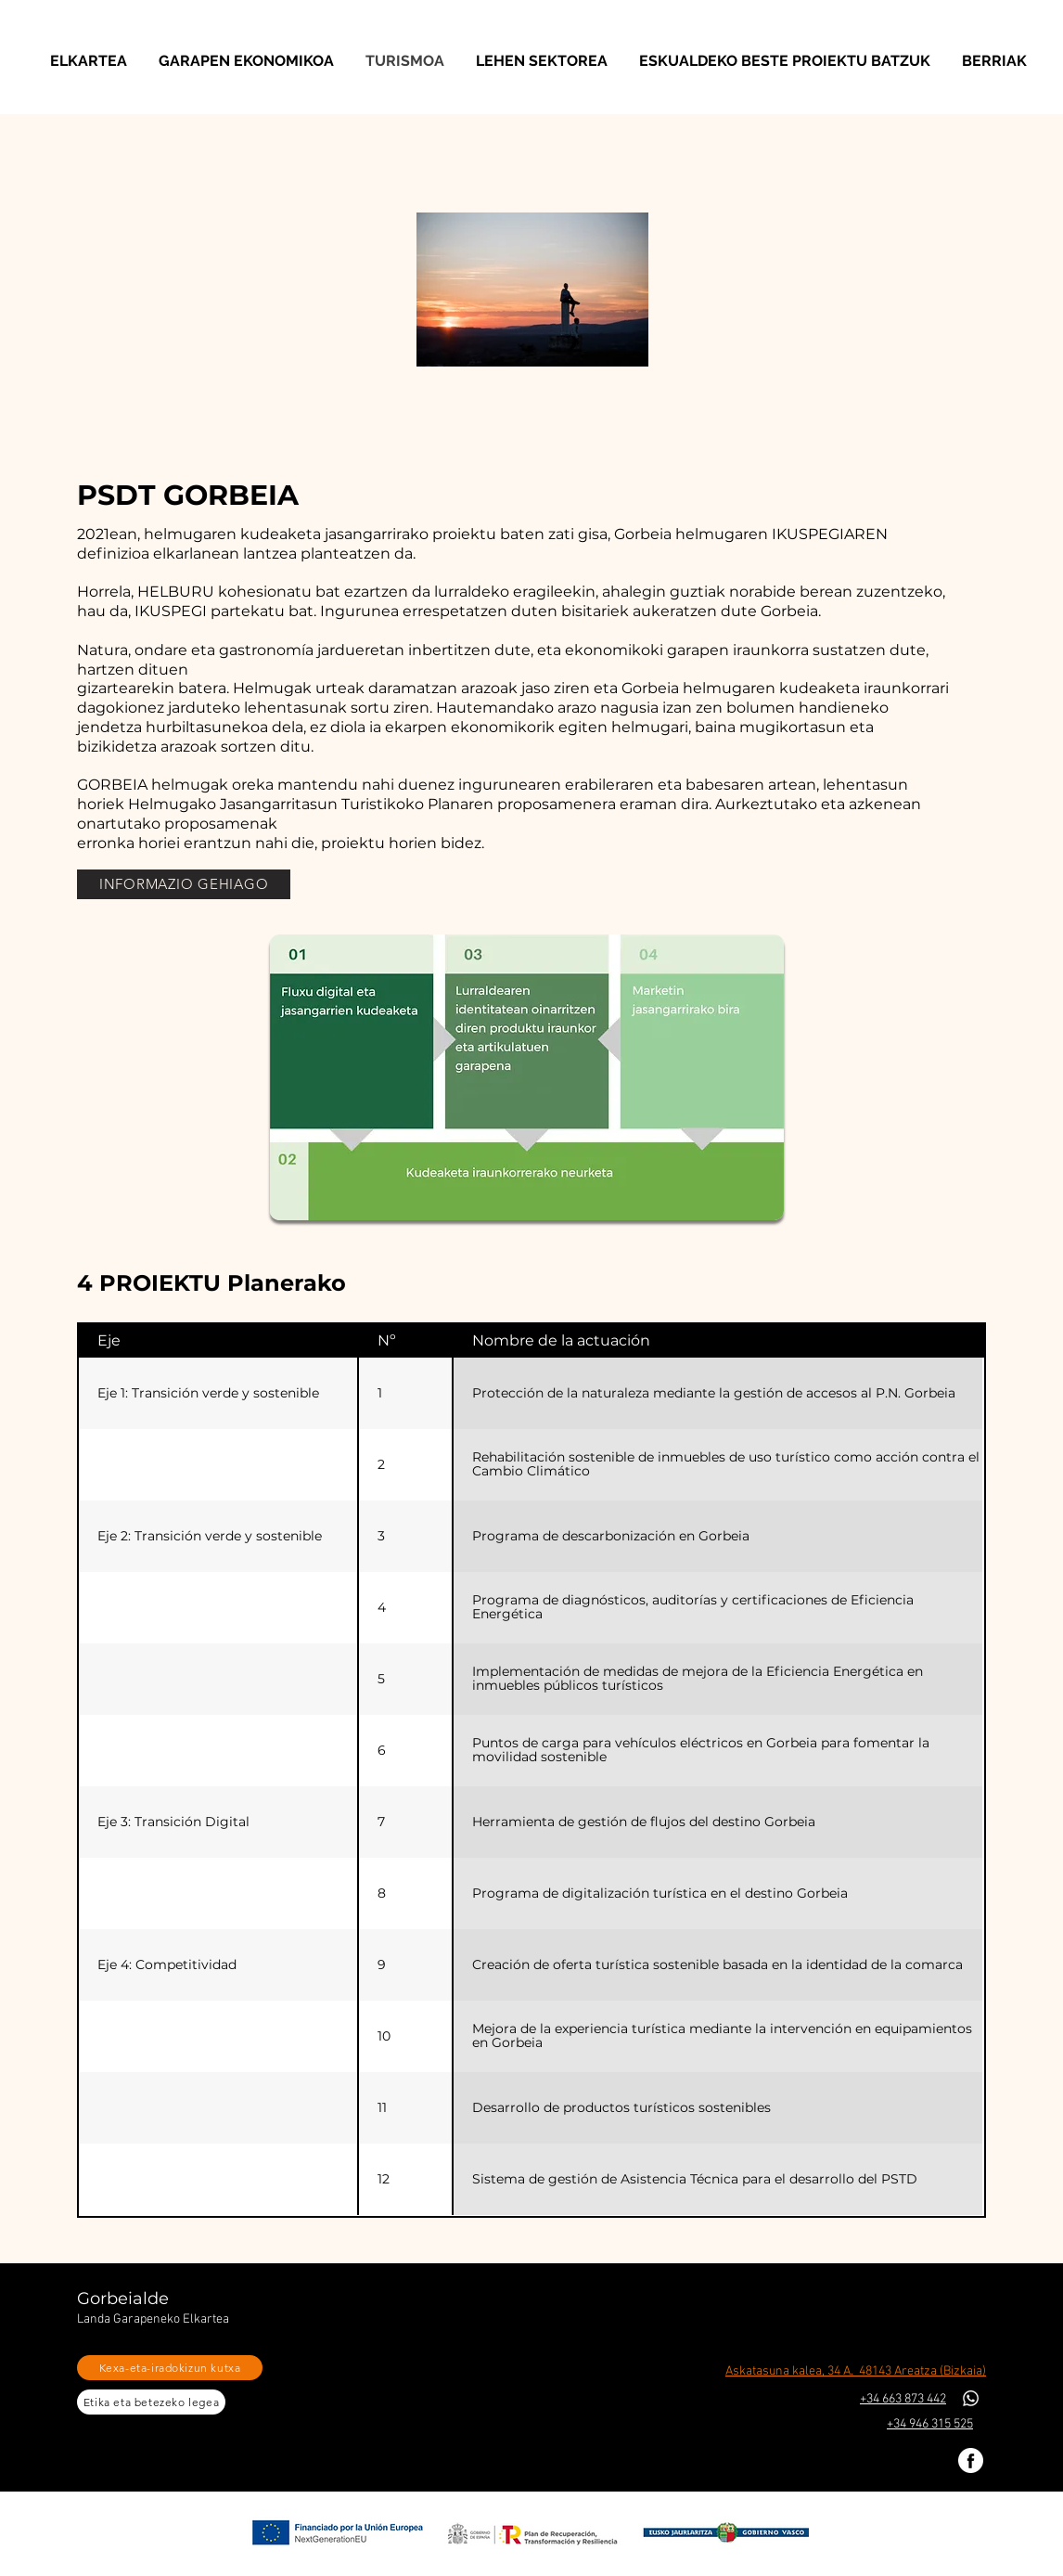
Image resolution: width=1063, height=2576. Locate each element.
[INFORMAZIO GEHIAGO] (183, 884)
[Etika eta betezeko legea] (151, 2402)
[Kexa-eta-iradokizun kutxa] (170, 2367)
